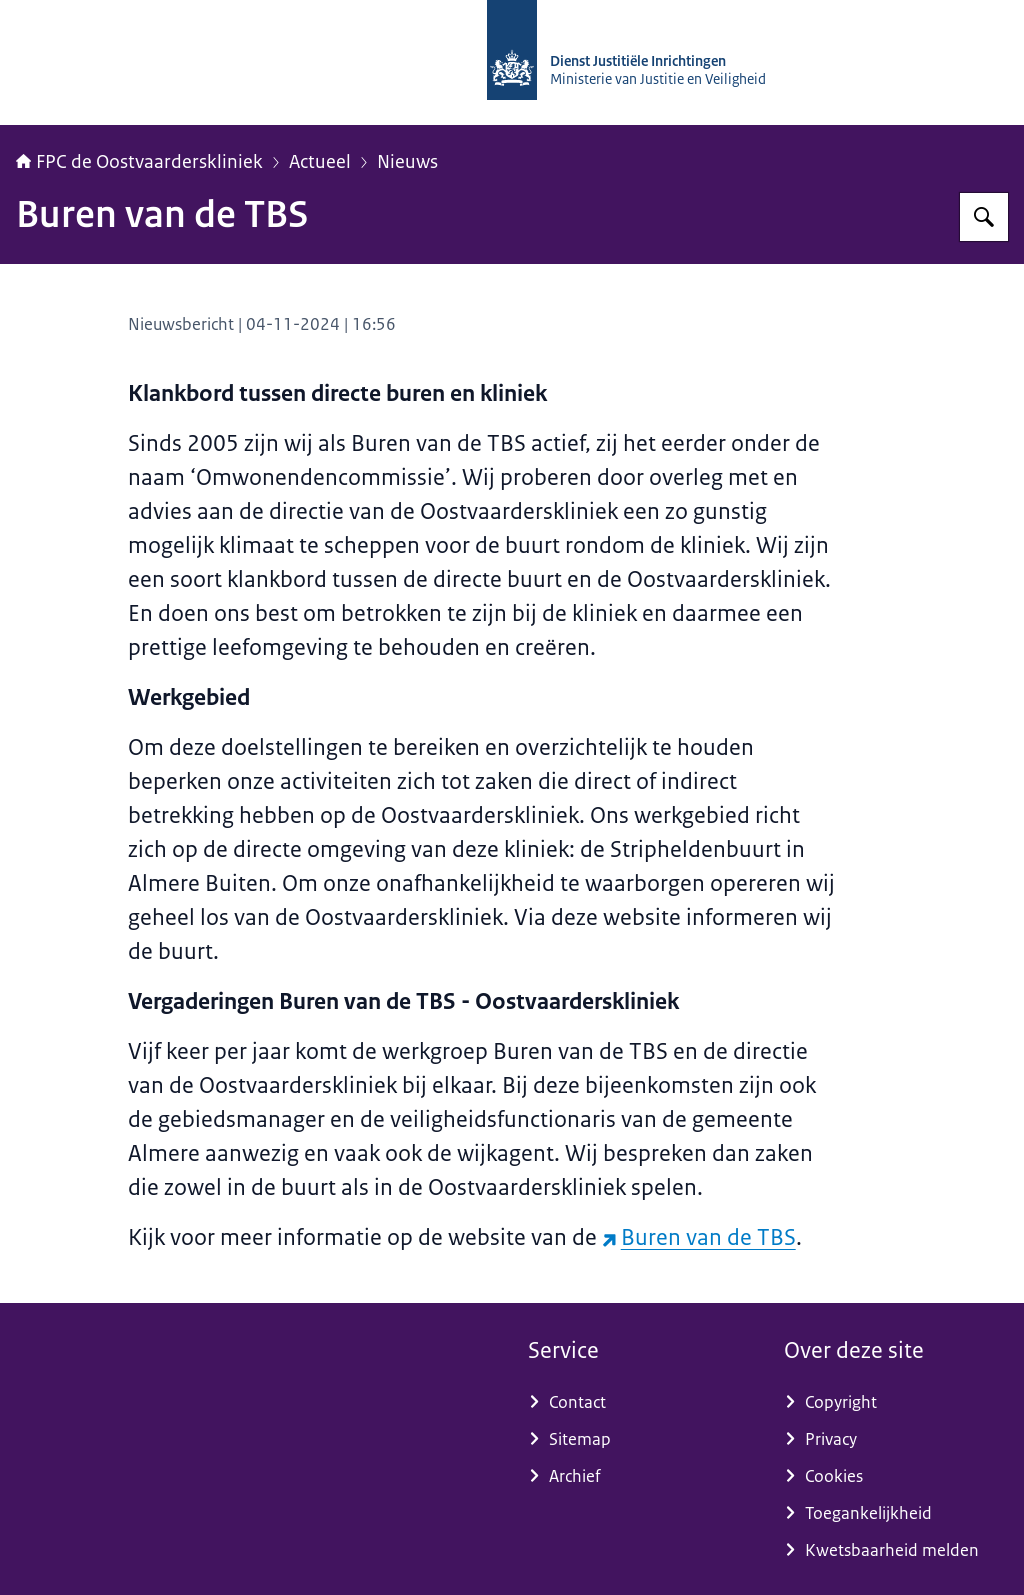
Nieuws (407, 162)
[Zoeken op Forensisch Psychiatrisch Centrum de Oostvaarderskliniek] (984, 217)
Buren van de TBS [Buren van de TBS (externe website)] (699, 1237)
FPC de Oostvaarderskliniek (139, 162)
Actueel (320, 162)
